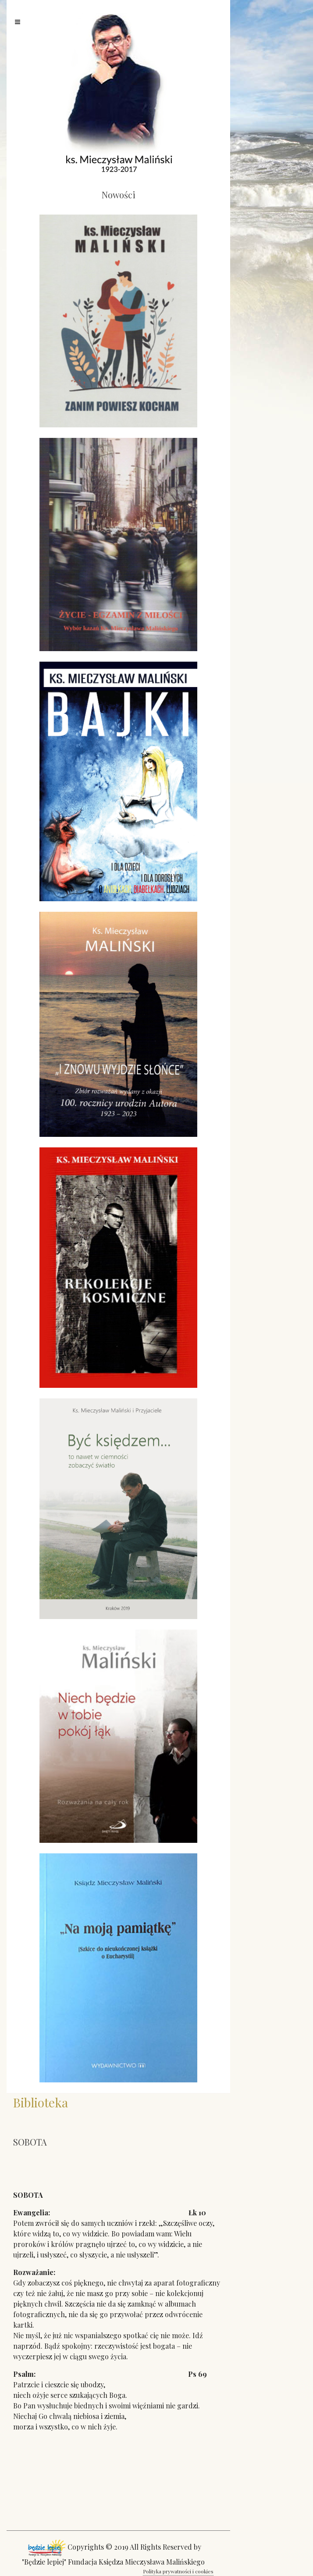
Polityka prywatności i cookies (178, 2571)
